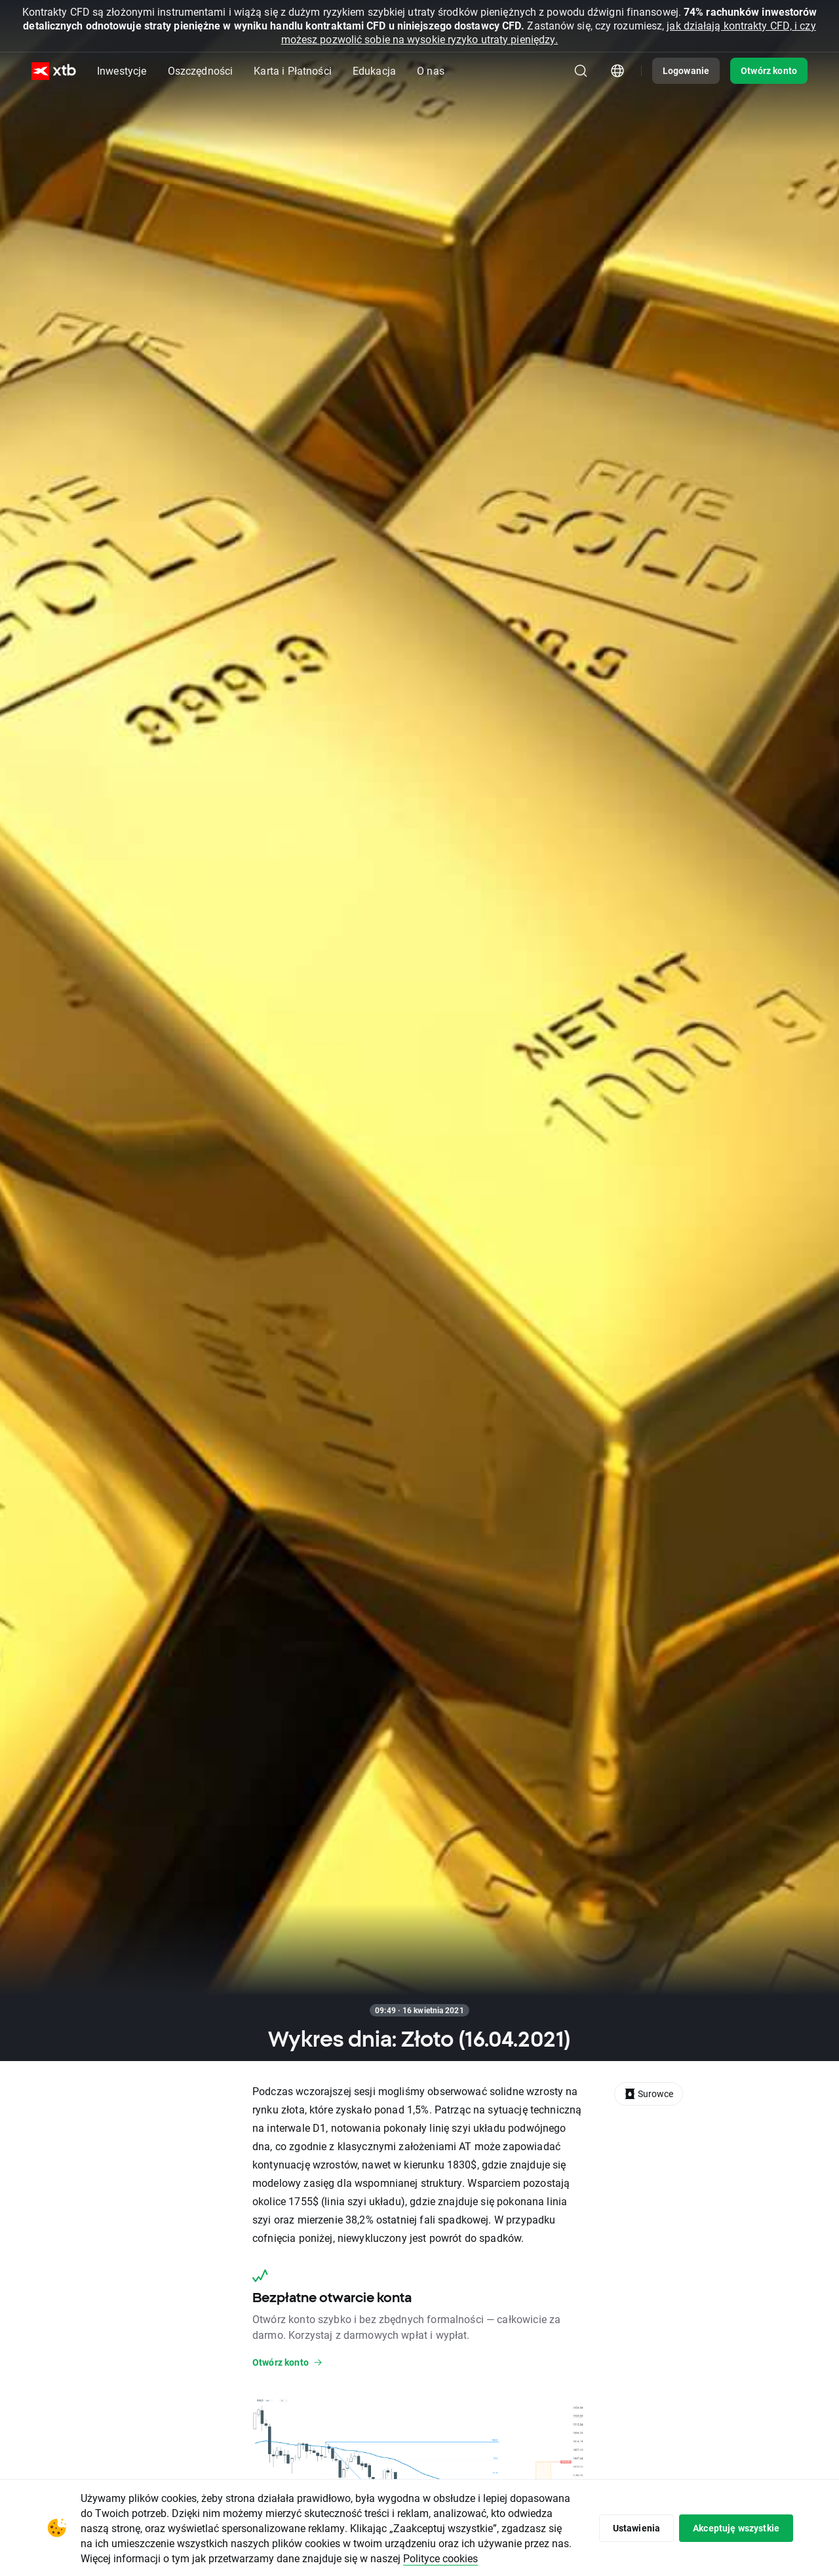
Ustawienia (637, 2528)
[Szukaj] (581, 71)
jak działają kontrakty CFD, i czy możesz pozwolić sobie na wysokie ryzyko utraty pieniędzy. (548, 32)
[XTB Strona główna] (53, 71)
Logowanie (686, 70)
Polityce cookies (440, 2558)
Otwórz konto (769, 70)
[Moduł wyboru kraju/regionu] (617, 71)
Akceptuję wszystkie (736, 2528)
